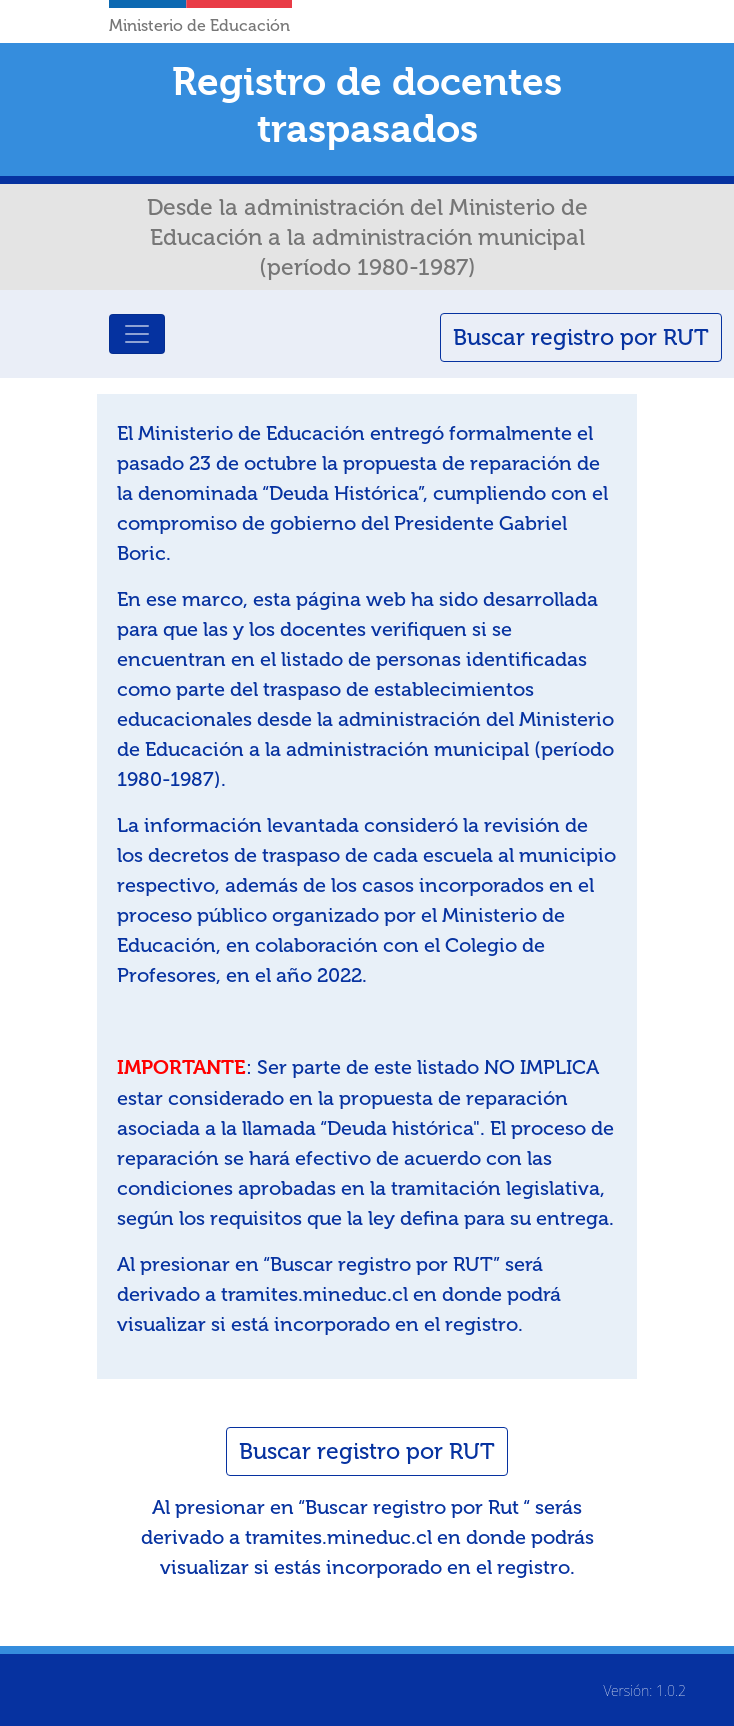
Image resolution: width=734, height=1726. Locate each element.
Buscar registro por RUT (581, 337)
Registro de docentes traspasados (367, 105)
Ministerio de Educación (199, 25)
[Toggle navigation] (137, 334)
